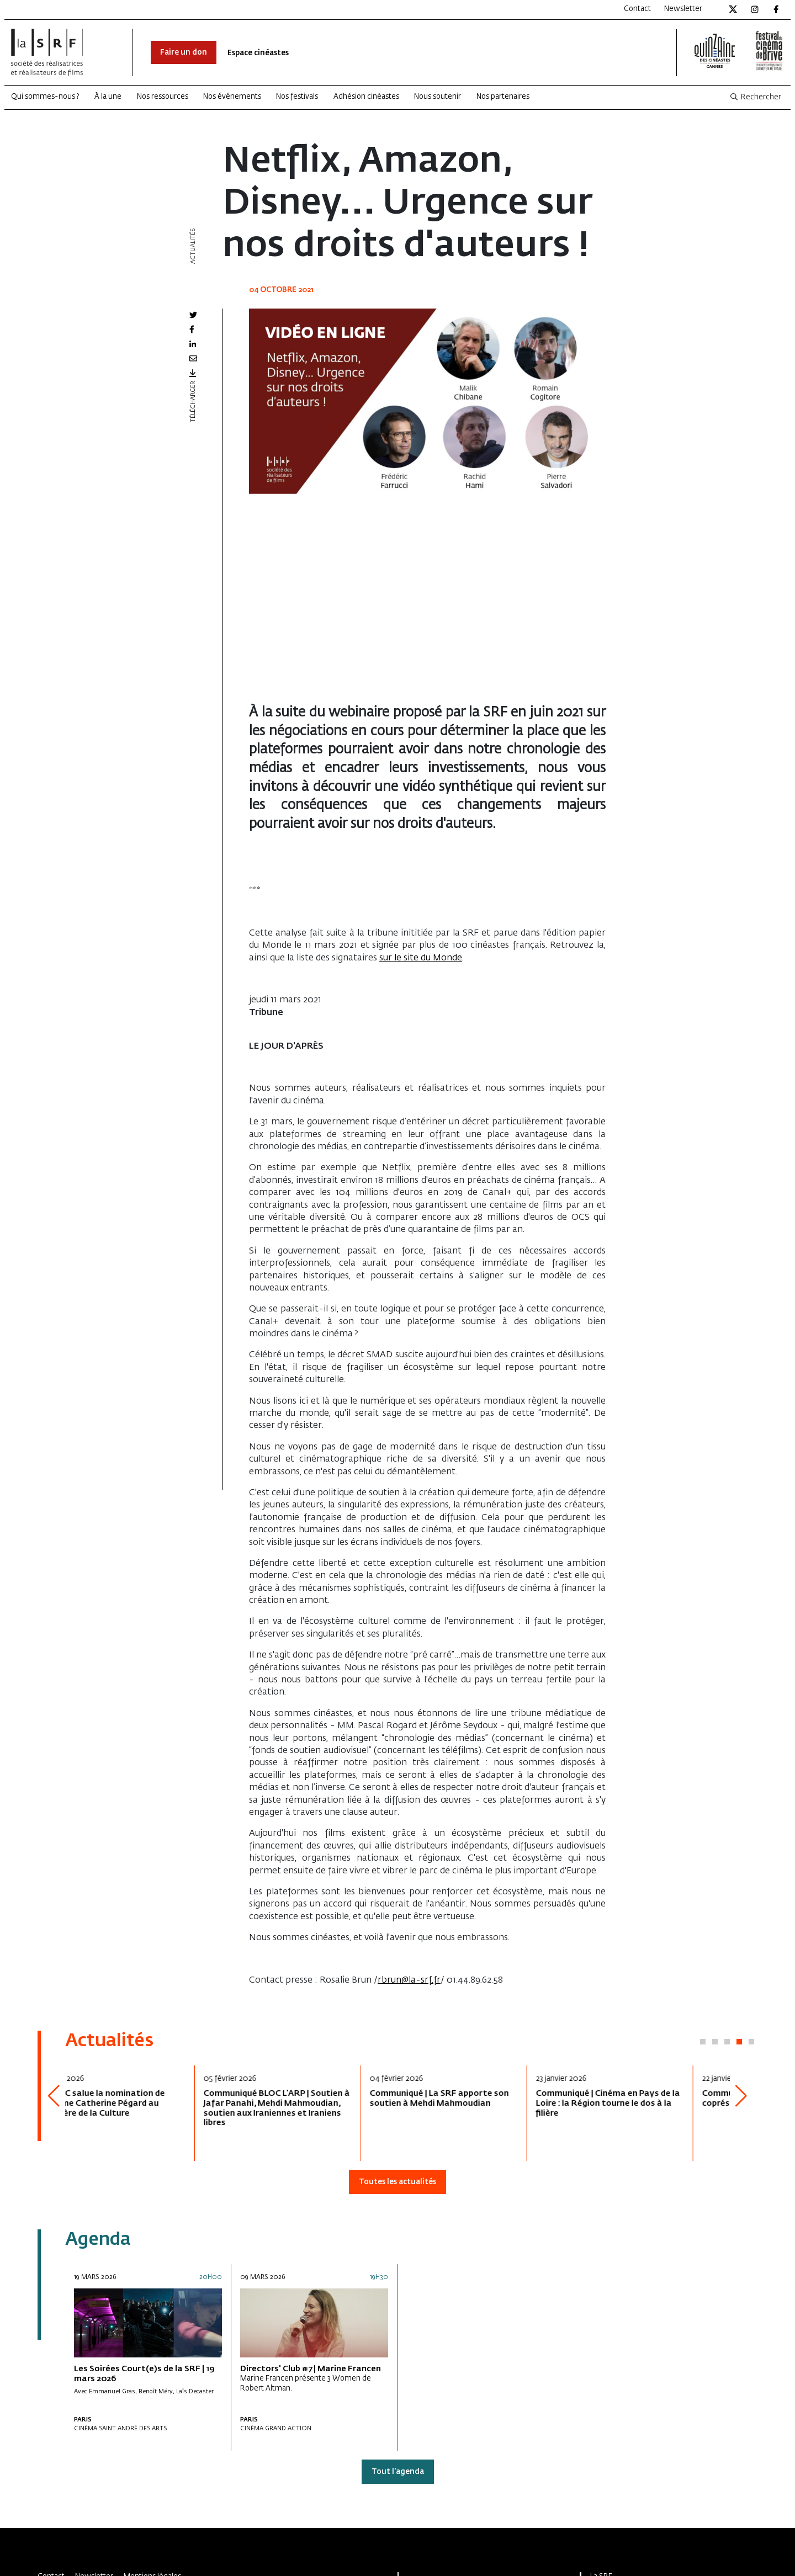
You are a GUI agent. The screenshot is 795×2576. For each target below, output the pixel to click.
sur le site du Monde (420, 958)
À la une (107, 96)
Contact (637, 9)
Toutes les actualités (397, 2182)
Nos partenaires (502, 96)
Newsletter (683, 9)
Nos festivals (297, 96)
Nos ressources (162, 96)
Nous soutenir (437, 96)
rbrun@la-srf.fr (409, 1980)
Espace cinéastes (258, 53)
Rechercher (755, 97)
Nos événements (232, 96)
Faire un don (183, 52)
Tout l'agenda (398, 2472)
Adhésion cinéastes (366, 96)
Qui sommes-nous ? (45, 96)
